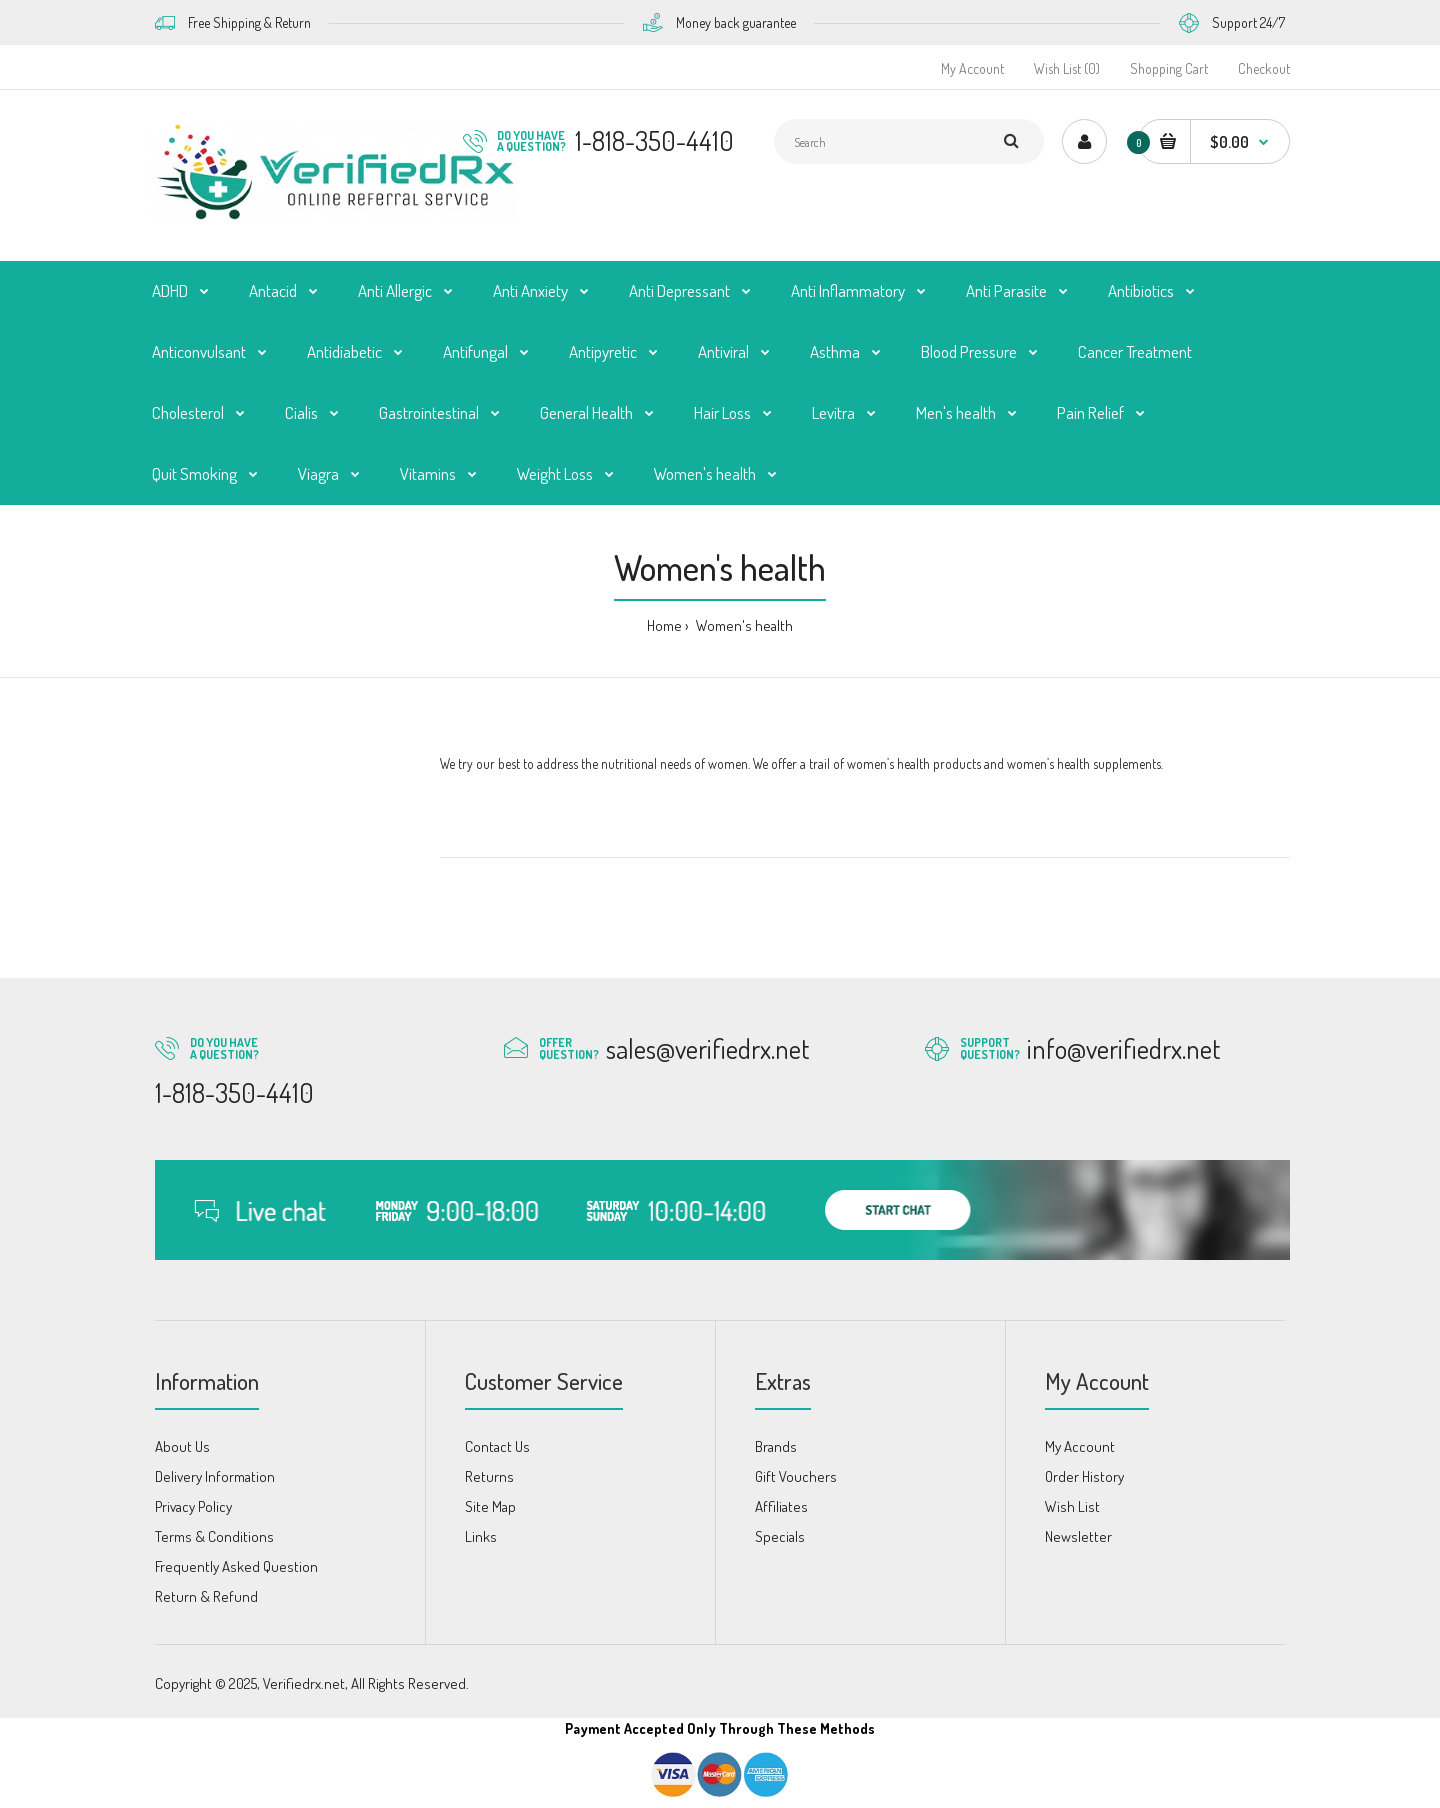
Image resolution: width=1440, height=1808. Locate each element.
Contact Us (497, 1446)
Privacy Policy (193, 1506)
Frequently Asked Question (236, 1566)
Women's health (743, 625)
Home (664, 625)
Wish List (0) (1067, 68)
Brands (776, 1446)
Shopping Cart (1169, 68)
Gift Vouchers (796, 1476)
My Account (972, 68)
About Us (182, 1446)
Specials (780, 1536)
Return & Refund (206, 1596)
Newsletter (1078, 1536)
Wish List (1072, 1506)
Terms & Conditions (214, 1536)
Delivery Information (215, 1476)
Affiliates (781, 1506)
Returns (489, 1476)
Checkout (1264, 68)
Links (481, 1536)
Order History (1084, 1476)
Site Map (490, 1506)
